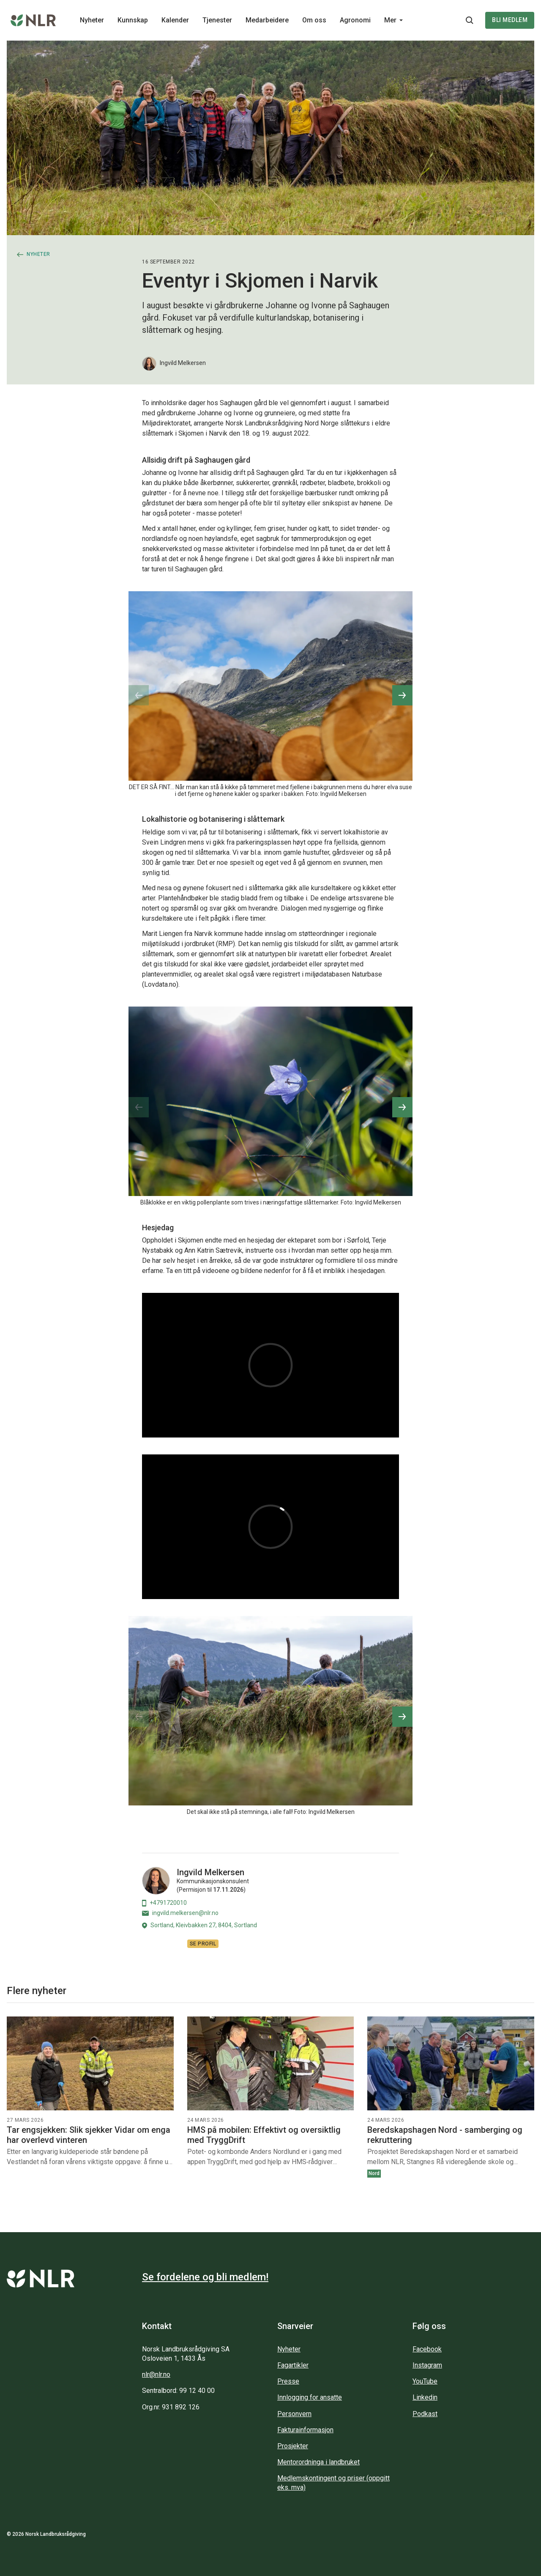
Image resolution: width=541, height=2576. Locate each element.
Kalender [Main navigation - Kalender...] (175, 20)
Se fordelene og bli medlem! (205, 2277)
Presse (288, 2381)
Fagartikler (293, 2365)
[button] (402, 695)
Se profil (203, 1944)
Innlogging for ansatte (309, 2397)
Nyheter (289, 2349)
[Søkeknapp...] (469, 20)
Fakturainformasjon (305, 2430)
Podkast (425, 2414)
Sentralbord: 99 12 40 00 (178, 2391)
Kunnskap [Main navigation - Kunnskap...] (132, 20)
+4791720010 (164, 1903)
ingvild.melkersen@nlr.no (180, 1912)
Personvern (294, 2414)
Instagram (427, 2365)
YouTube (425, 2381)
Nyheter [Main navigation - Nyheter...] (92, 20)
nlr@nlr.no (156, 2374)
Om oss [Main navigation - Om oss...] (314, 20)
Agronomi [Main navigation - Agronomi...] (355, 20)
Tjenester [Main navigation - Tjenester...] (217, 20)
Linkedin (425, 2397)
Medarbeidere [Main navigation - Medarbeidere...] (267, 20)
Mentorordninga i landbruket (318, 2462)
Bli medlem (509, 19)
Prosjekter (292, 2446)
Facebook (427, 2349)
